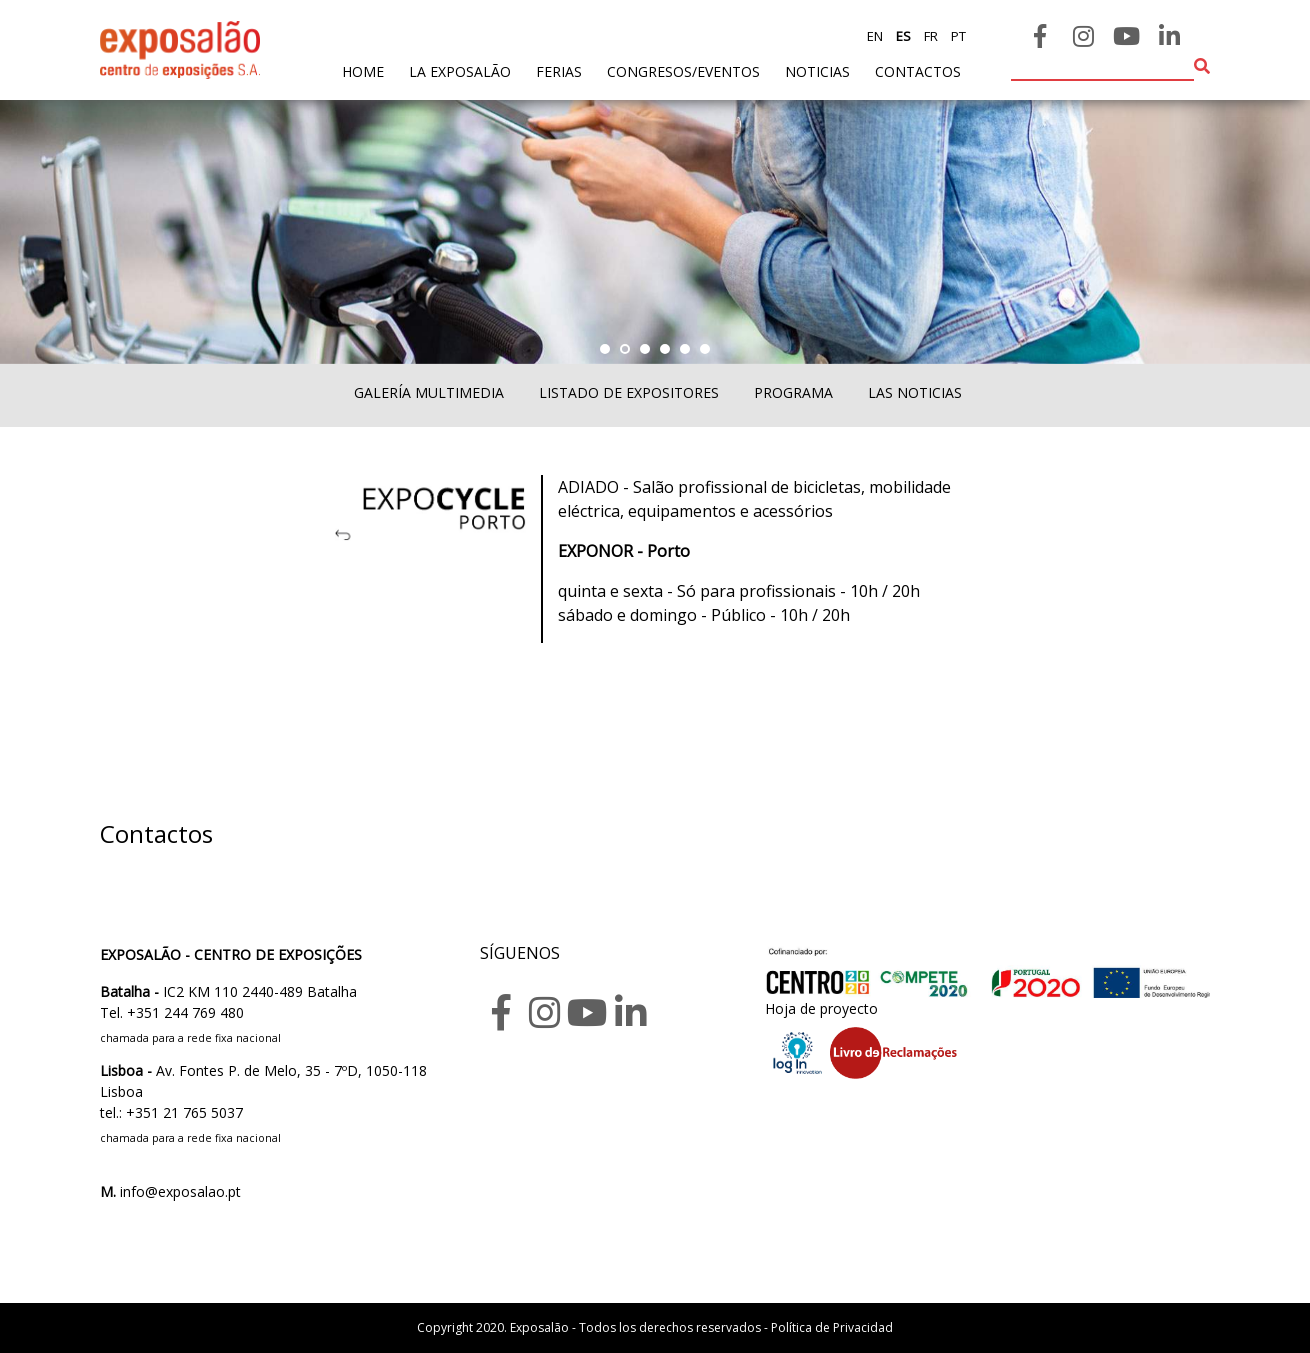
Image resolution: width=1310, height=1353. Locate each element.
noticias (817, 71)
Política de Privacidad (832, 1327)
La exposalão (460, 71)
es (902, 36)
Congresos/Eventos (683, 71)
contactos (918, 71)
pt (957, 36)
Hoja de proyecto (821, 1008)
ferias (559, 71)
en (875, 36)
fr (929, 36)
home (363, 70)
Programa (793, 392)
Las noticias (915, 392)
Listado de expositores (629, 392)
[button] (605, 349)
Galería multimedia (429, 392)
